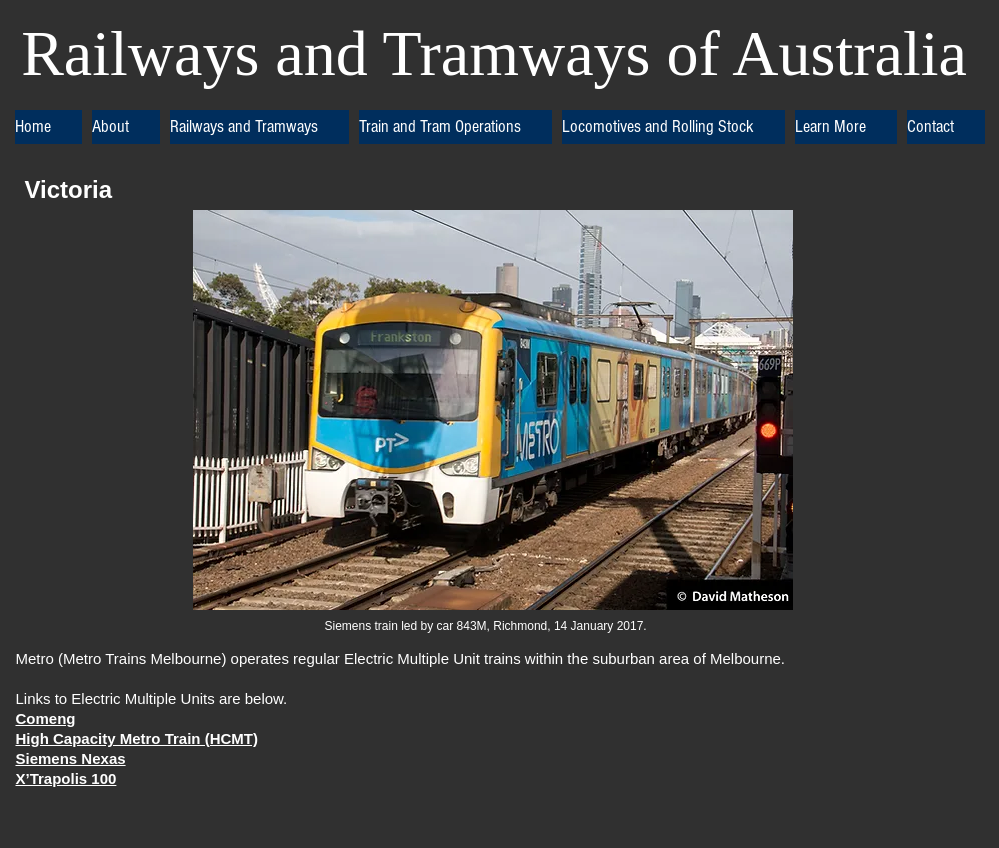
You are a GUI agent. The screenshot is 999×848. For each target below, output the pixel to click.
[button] (126, 127)
